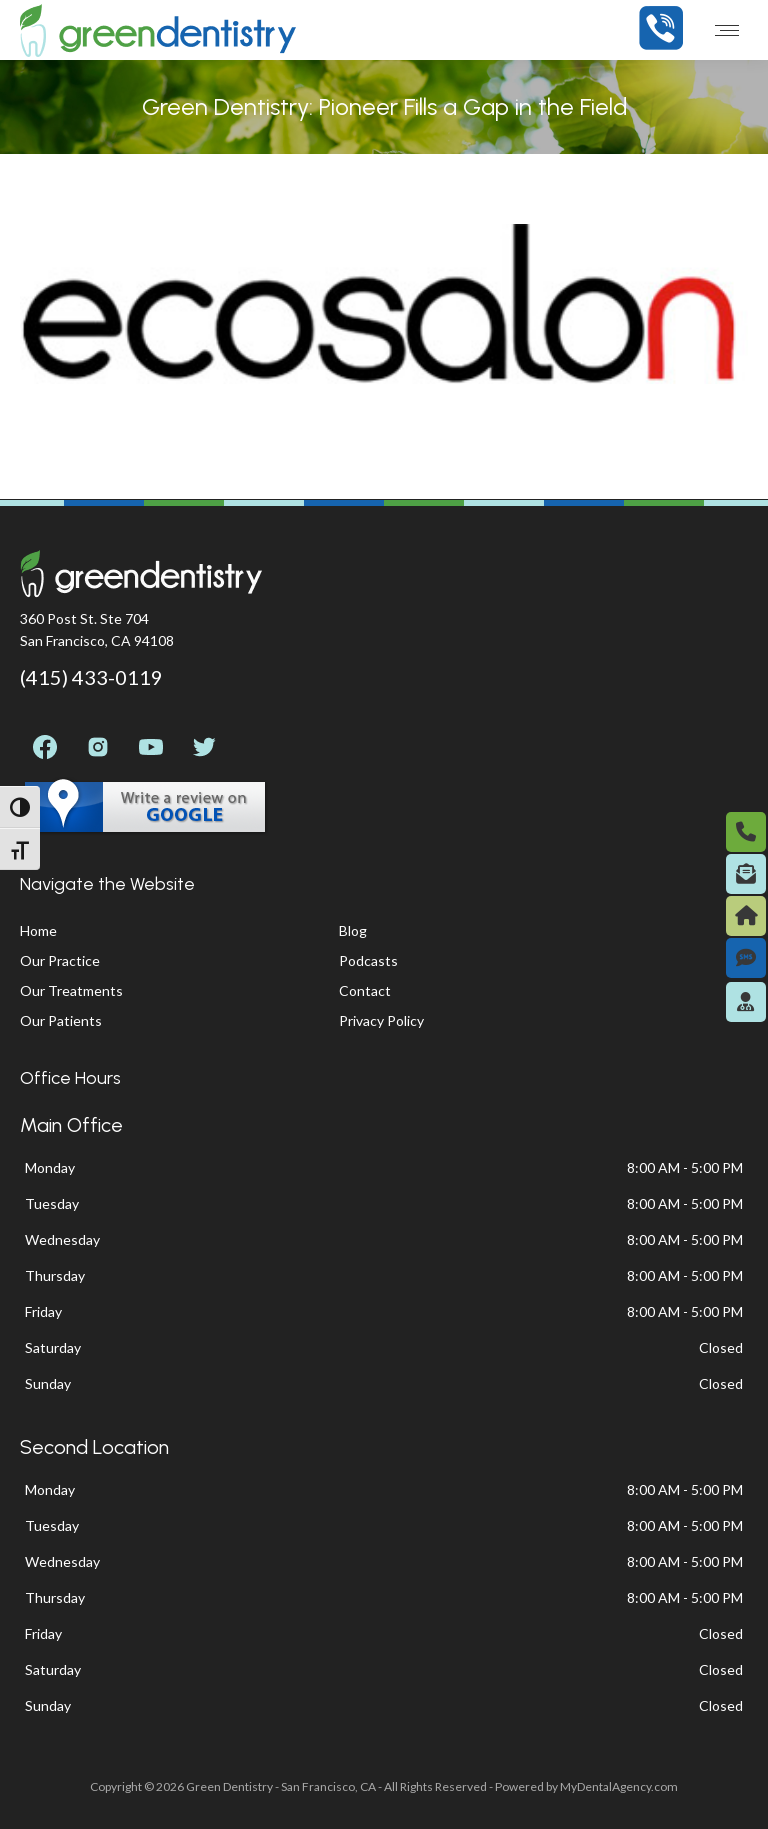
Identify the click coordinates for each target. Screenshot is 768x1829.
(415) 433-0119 (91, 677)
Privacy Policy (381, 1020)
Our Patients (61, 1020)
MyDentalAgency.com (619, 1786)
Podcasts (368, 960)
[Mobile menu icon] (727, 30)
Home (38, 930)
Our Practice (60, 960)
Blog (353, 930)
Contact (365, 990)
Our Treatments (71, 990)
